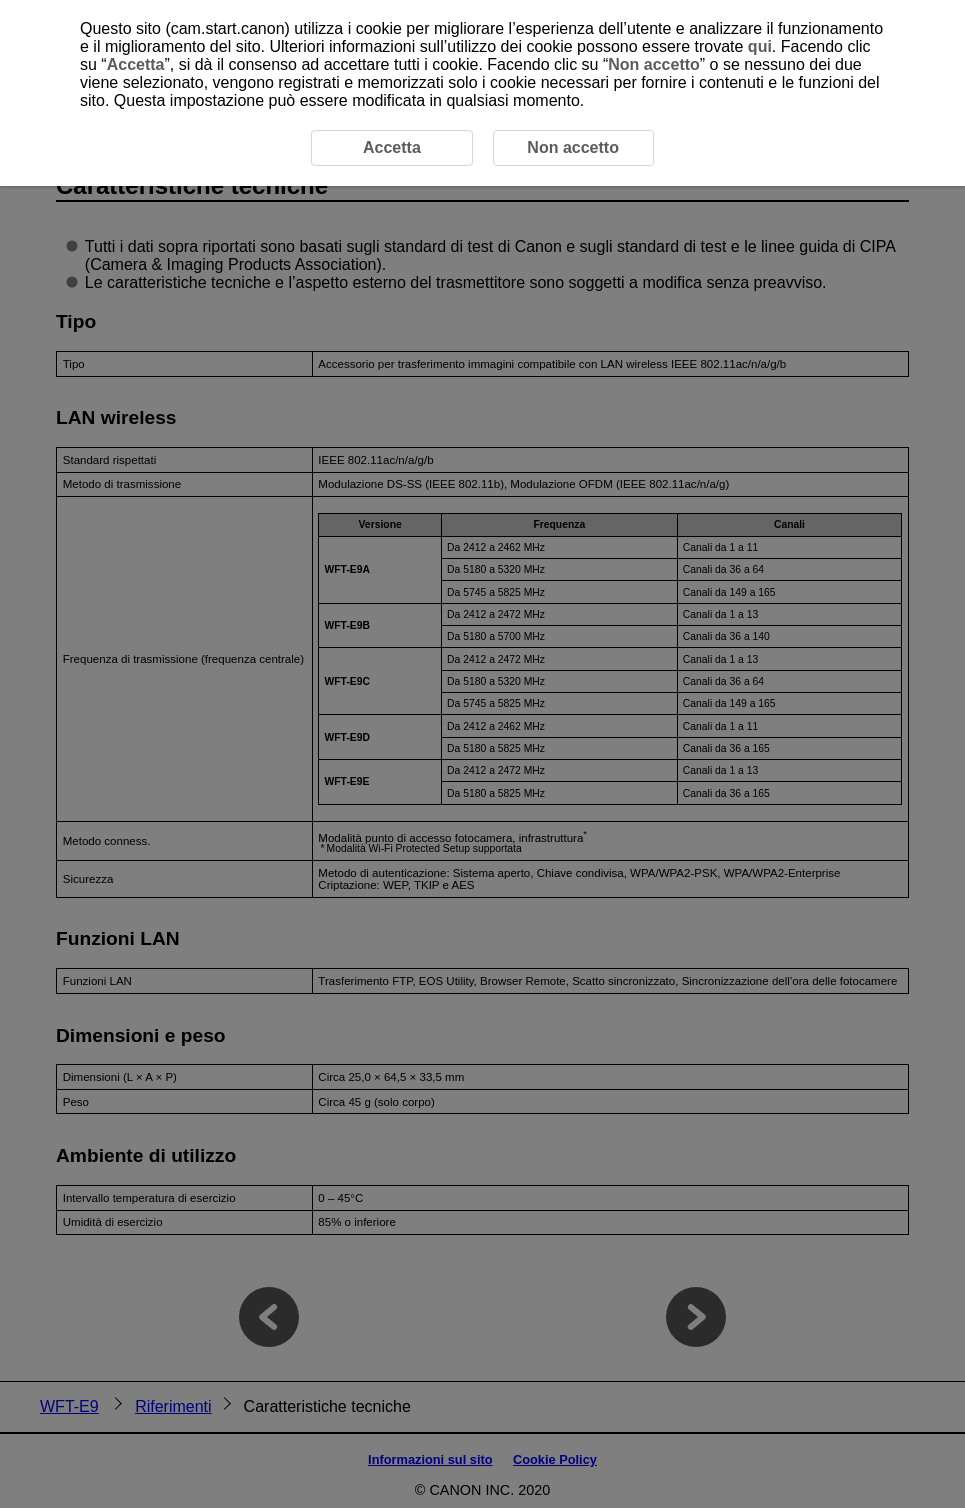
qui (760, 46)
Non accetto (654, 64)
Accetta (136, 64)
